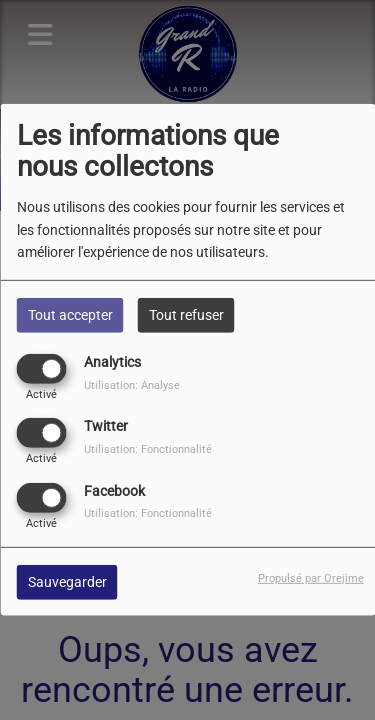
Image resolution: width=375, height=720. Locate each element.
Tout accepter (70, 315)
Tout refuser (186, 315)
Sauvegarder (67, 581)
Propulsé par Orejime (311, 577)
